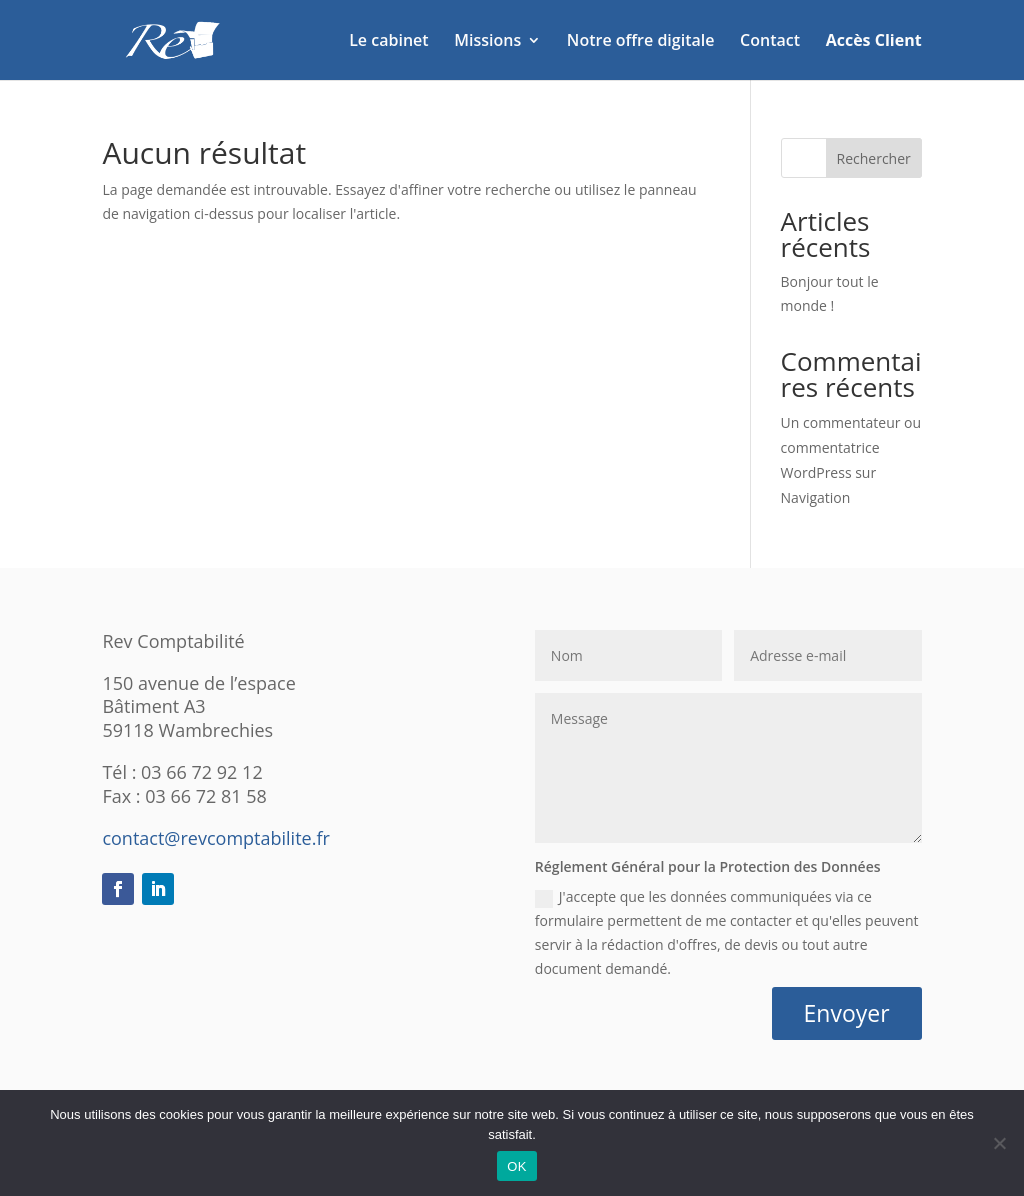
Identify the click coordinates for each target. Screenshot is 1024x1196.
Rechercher (874, 158)
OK (516, 1166)
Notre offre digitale (641, 42)
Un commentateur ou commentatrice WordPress (851, 447)
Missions (487, 42)
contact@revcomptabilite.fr (215, 838)
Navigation (816, 497)
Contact (770, 42)
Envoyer (847, 1013)
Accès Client (874, 42)
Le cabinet (388, 42)
